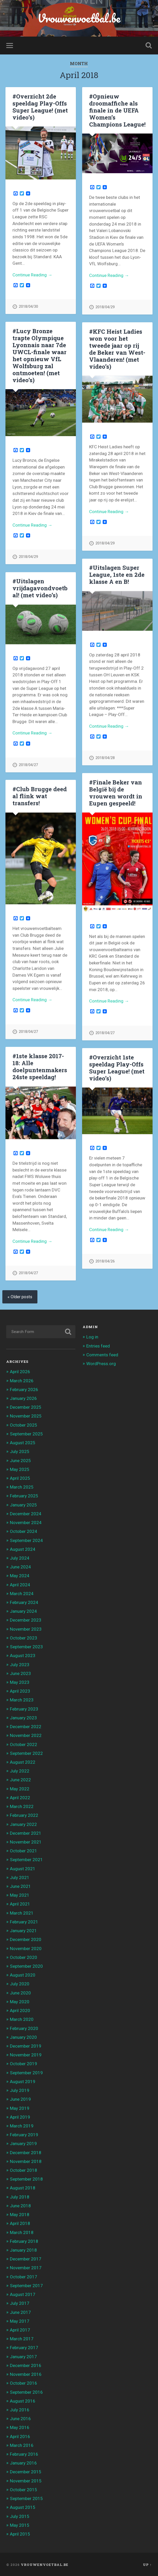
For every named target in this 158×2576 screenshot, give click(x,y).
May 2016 (19, 2427)
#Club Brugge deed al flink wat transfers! (39, 796)
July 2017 (19, 2302)
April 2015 (20, 2533)
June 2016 (20, 2417)
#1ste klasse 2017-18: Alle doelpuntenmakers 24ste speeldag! (39, 1066)
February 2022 (24, 1814)
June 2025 (20, 1459)
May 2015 (19, 2524)
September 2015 (26, 2497)
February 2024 (24, 1601)
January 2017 (23, 2355)
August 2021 (22, 1867)
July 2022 (19, 1770)
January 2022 (23, 1823)
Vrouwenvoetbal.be (78, 18)
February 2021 (24, 1921)
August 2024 (22, 1548)
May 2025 (19, 1468)
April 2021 (20, 1903)
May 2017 (19, 2320)
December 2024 (25, 1513)
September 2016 (26, 2391)
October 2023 (23, 1637)
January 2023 (23, 1717)
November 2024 (26, 1521)
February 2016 (24, 2453)
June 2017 (20, 2311)
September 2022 (26, 1752)
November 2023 (26, 1628)
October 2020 (23, 1956)
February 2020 (24, 2027)
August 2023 (22, 1655)
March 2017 (22, 2338)
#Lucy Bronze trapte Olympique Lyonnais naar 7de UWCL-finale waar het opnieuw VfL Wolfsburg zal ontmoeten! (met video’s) (39, 355)
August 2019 (22, 2080)
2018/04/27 (28, 765)
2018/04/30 (28, 306)
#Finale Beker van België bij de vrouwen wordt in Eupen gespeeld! (115, 792)
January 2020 (23, 2036)
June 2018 (20, 2205)
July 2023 (19, 1663)
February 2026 (24, 1388)
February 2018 (24, 2240)
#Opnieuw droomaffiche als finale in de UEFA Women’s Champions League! (117, 110)
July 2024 (19, 1557)
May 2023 (19, 1681)
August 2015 (22, 2506)
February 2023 (24, 1708)
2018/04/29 (105, 307)
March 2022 (22, 1805)
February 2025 (24, 1495)
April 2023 (20, 1690)
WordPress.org (101, 1362)
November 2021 (26, 1841)
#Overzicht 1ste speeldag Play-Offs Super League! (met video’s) (116, 1067)
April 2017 (20, 2329)
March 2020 (22, 2018)
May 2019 (19, 2107)
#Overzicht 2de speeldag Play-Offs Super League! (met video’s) (40, 106)
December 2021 (25, 1832)
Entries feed (98, 1345)
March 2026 (22, 1380)
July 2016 (19, 2409)
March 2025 (22, 1486)
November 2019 (26, 2054)
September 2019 (26, 2072)
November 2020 (26, 1947)
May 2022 (19, 1788)
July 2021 (19, 1876)
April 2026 (20, 1371)
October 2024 (23, 1530)
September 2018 (26, 2178)
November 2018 (26, 2160)
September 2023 (26, 1646)
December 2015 (25, 2471)
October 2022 (23, 1743)
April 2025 (20, 1477)
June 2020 (20, 1992)
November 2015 (26, 2480)
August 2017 (22, 2293)
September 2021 (26, 1859)
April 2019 (20, 2116)
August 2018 (22, 2187)
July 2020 (19, 1983)
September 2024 (26, 1539)
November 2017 (26, 2267)
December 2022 (25, 1725)
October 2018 (23, 2169)
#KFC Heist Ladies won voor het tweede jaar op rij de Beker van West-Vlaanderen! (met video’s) (117, 348)
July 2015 (19, 2515)
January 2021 (23, 1929)
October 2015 (23, 2488)
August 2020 (22, 1974)
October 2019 (23, 2063)
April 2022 (20, 1796)
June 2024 (20, 1566)
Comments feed (102, 1354)
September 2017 (26, 2284)
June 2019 (20, 2098)
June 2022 (20, 1779)
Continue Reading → (32, 274)
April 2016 (20, 2435)
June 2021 (20, 1885)
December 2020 (25, 1939)
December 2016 (25, 2364)
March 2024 (22, 1592)
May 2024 (19, 1575)
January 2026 (23, 1397)
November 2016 (26, 2373)
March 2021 (22, 1912)
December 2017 (25, 2258)
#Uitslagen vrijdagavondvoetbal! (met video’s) (40, 588)
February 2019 (24, 2134)
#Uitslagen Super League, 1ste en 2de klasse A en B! (116, 574)
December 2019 (25, 2045)
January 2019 (23, 2143)
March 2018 (22, 2231)
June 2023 (20, 1672)
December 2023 (25, 1619)
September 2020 (26, 1965)
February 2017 (24, 2347)
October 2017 (23, 2276)
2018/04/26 (105, 1261)
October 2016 (23, 2382)
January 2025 (23, 1504)
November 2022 (26, 1734)
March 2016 (22, 2444)
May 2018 (19, 2213)
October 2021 (23, 1850)
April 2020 (20, 2009)
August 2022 (22, 1761)
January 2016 (23, 2462)
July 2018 (19, 2196)
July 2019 (19, 2089)
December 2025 (25, 1406)
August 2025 (22, 1441)
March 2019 (22, 2125)
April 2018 (20, 2222)
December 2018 (25, 2151)
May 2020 (19, 2000)
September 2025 (26, 1433)
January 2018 (23, 2249)
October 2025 (23, 1424)
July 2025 (19, 1451)
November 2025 (26, 1415)
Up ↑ (147, 2564)
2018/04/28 (105, 758)
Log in (92, 1336)
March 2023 (22, 1699)
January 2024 (23, 1610)
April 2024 (20, 1584)
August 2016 (22, 2400)
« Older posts (20, 1296)
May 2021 (19, 1894)
